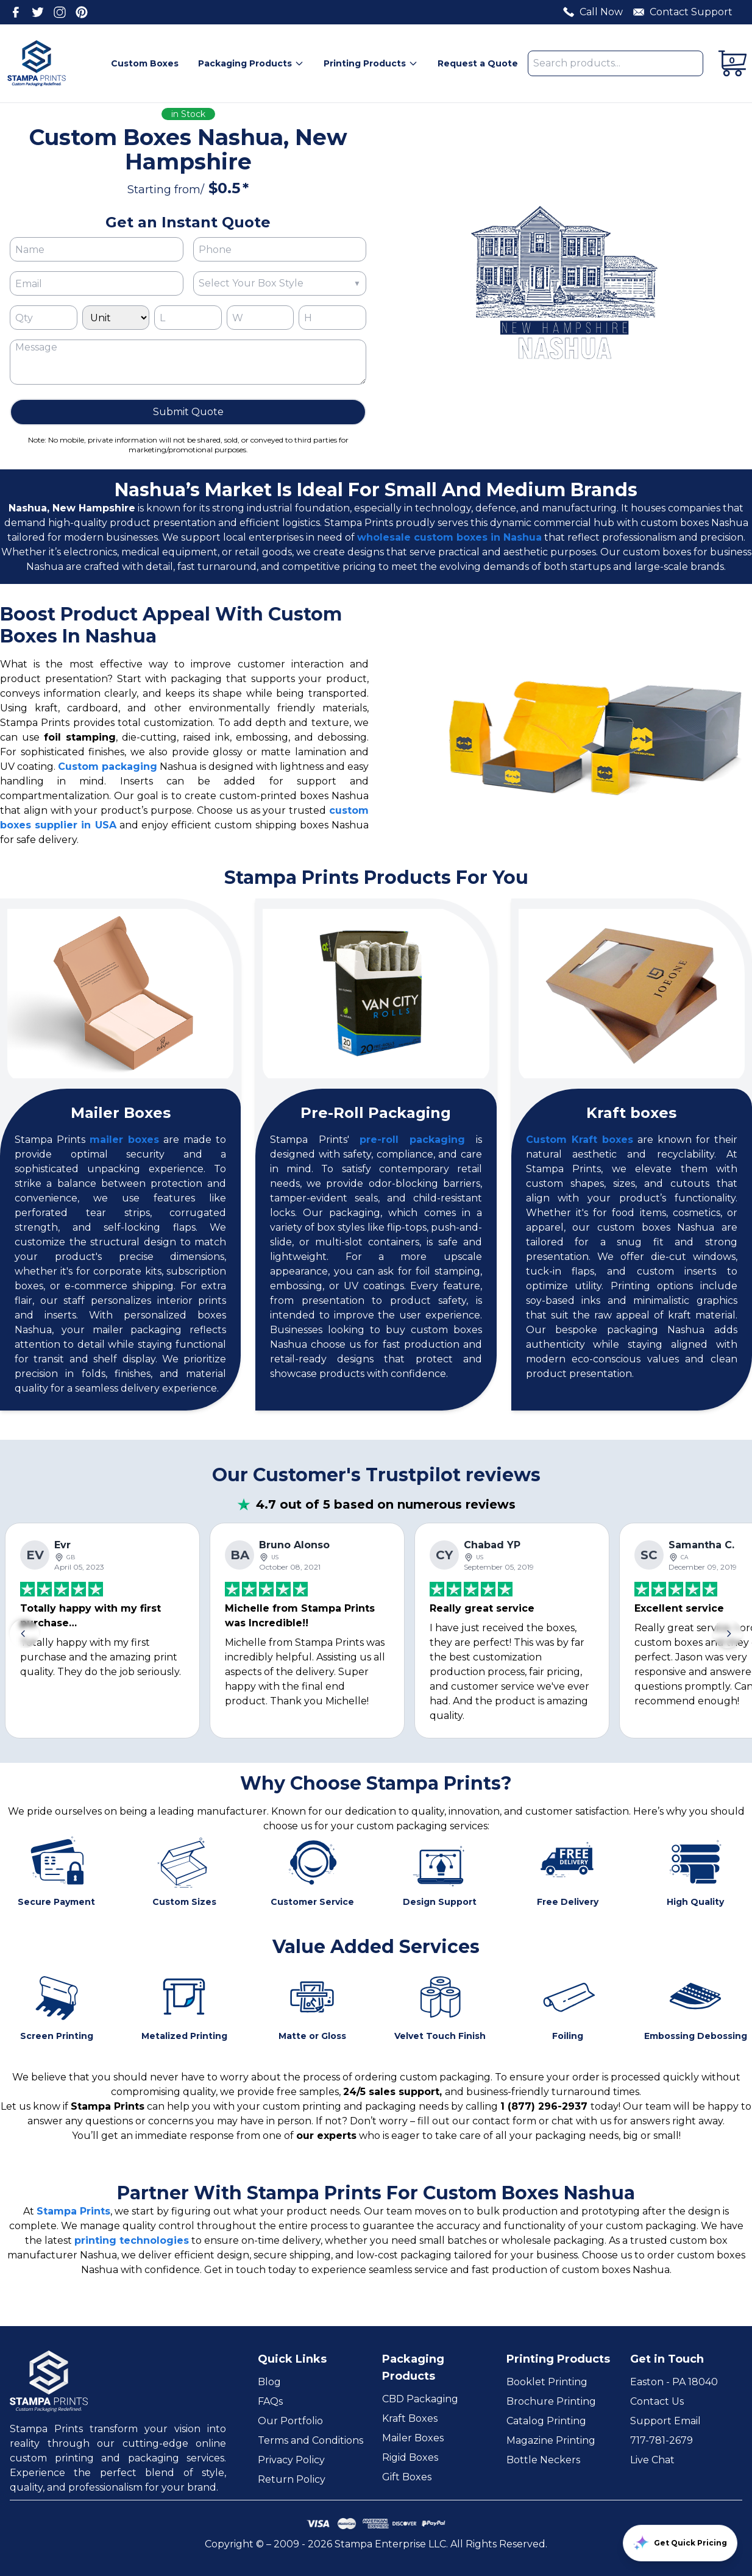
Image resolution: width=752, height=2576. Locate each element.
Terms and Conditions (310, 2440)
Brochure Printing (551, 2401)
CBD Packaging (420, 2399)
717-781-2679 (661, 2440)
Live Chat (652, 2460)
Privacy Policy (291, 2460)
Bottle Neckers (543, 2460)
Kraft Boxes (410, 2418)
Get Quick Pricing (680, 2543)
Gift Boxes (406, 2477)
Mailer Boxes (413, 2438)
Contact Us (657, 2401)
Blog (269, 2382)
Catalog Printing (546, 2421)
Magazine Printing (550, 2440)
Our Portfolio (290, 2421)
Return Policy (291, 2479)
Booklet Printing (546, 2382)
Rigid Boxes (410, 2457)
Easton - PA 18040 (674, 2382)
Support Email (665, 2421)
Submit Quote (188, 412)
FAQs (270, 2401)
